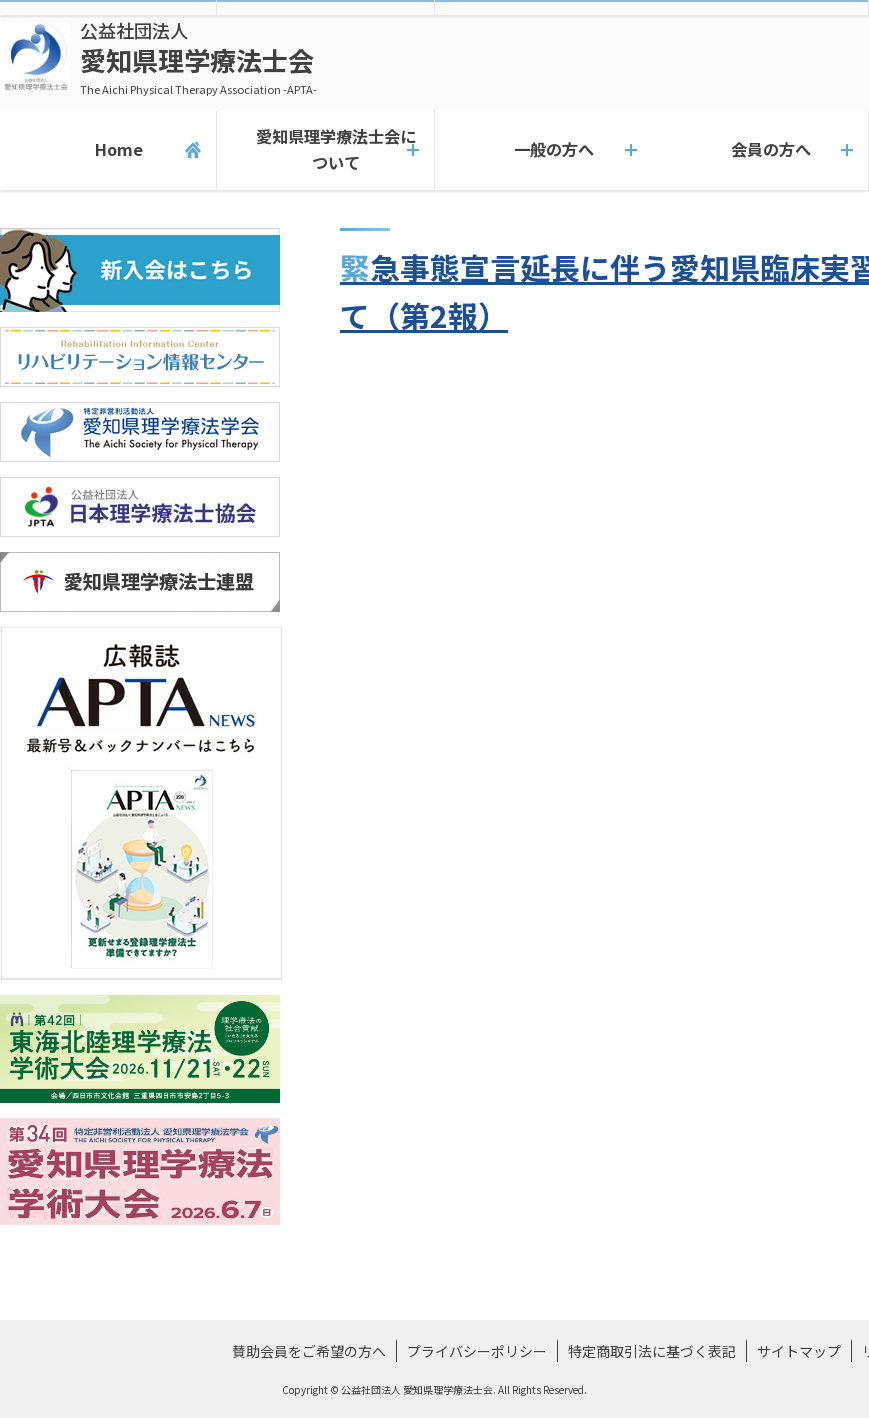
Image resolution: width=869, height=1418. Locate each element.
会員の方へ (760, 150)
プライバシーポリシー (477, 1351)
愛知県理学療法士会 (198, 57)
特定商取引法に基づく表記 (652, 1351)
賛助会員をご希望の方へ (309, 1351)
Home (108, 150)
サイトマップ (799, 1351)
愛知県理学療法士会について (325, 149)
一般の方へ (543, 150)
